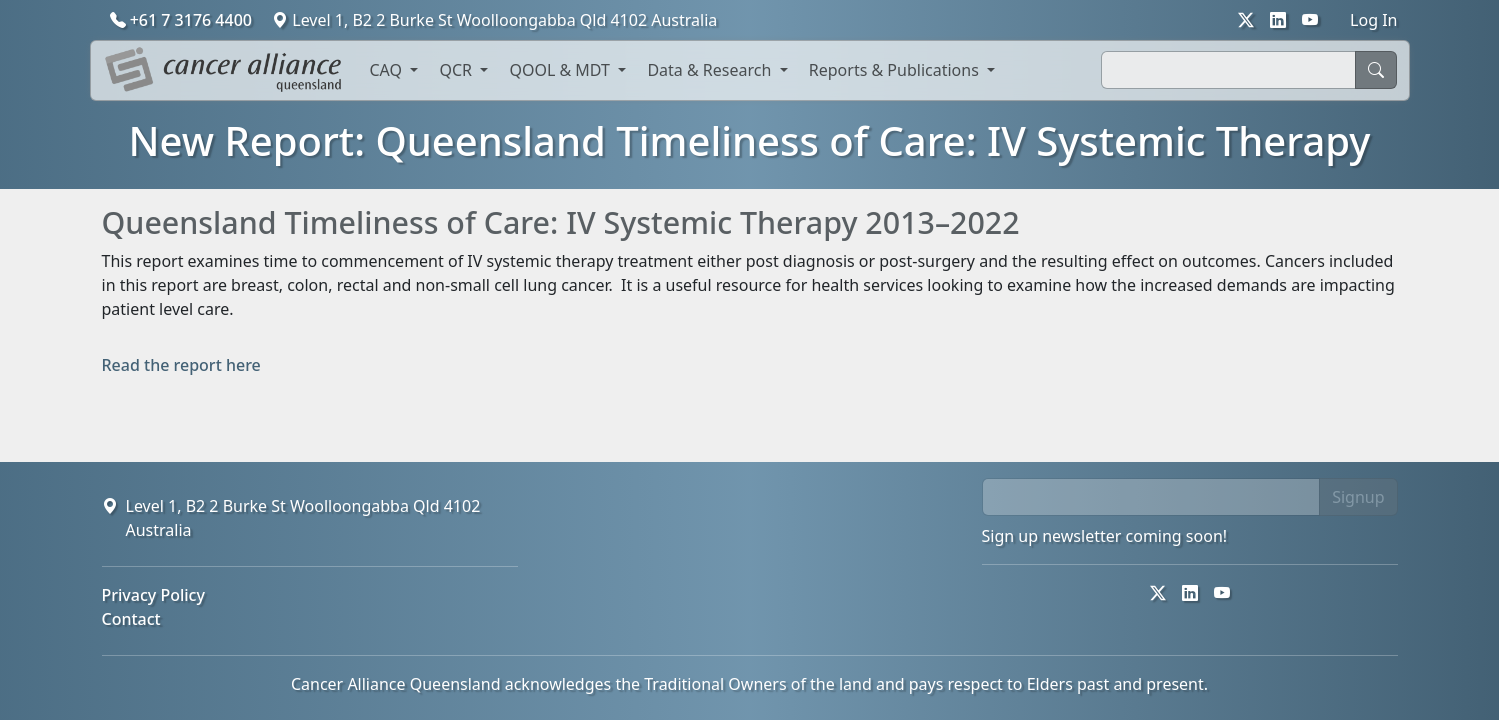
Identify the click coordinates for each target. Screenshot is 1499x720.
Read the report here (181, 365)
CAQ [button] (388, 70)
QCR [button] (457, 70)
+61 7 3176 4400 (183, 20)
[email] (1151, 497)
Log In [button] (1373, 20)
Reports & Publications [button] (896, 70)
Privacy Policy (153, 595)
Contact (131, 619)
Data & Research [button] (711, 70)
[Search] (1228, 70)
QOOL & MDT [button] (561, 70)
